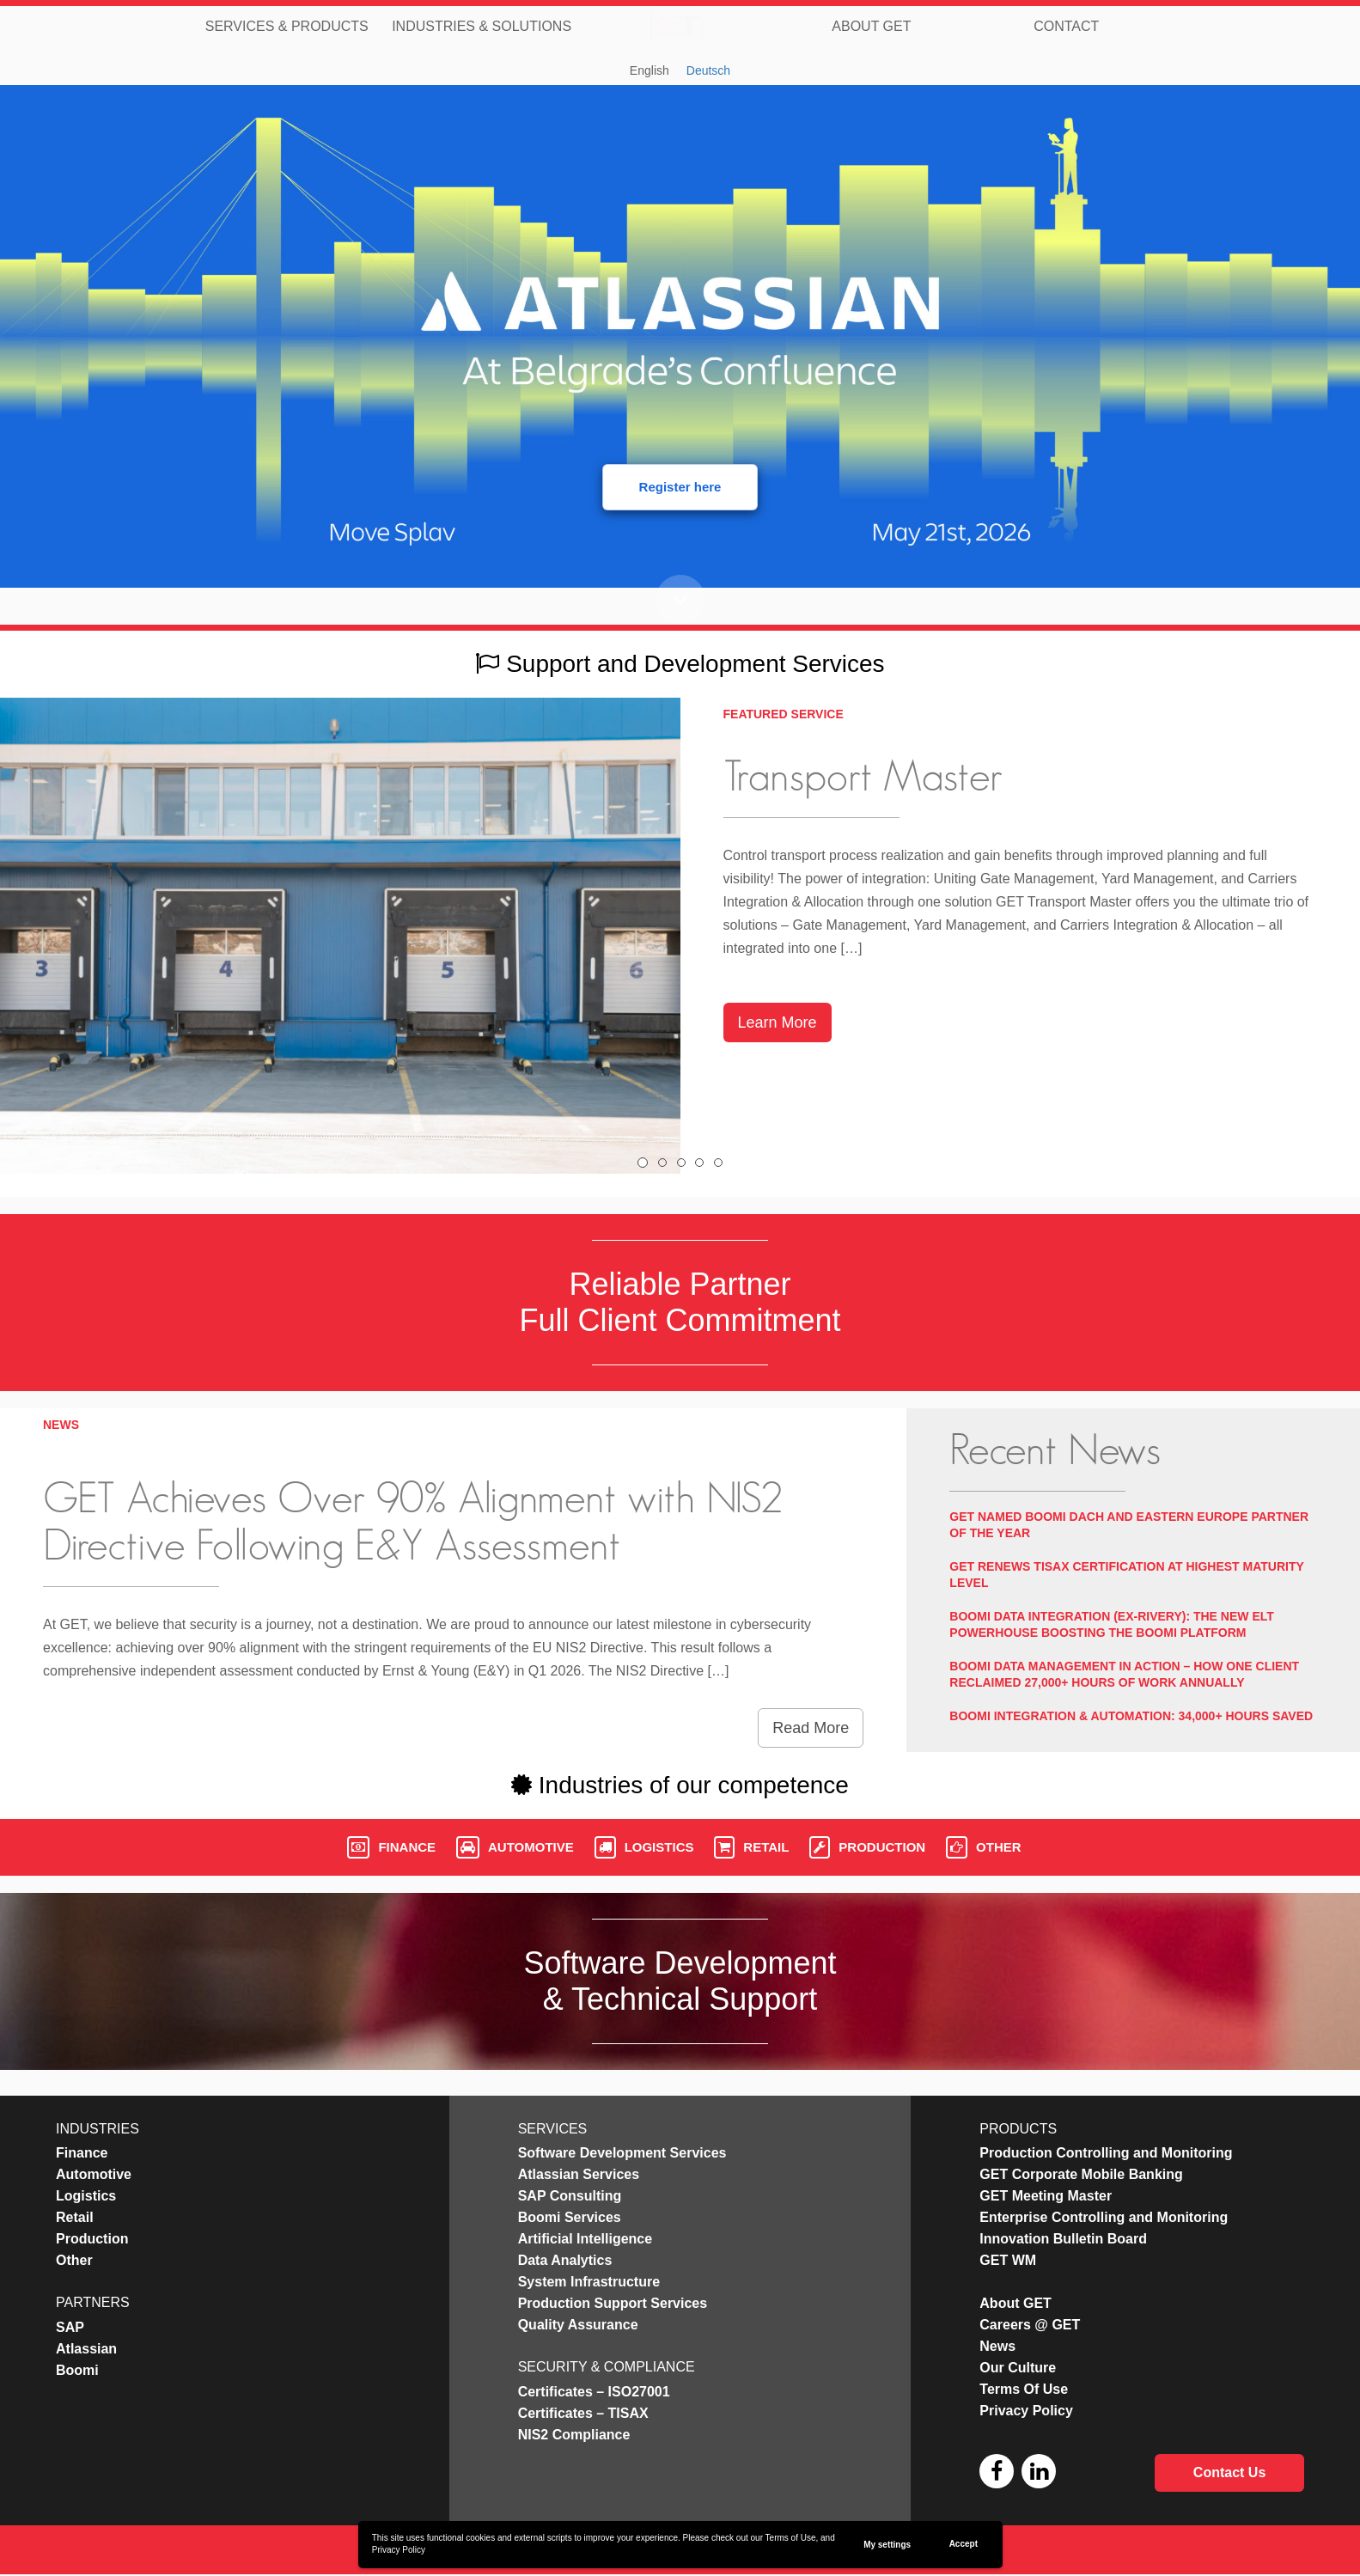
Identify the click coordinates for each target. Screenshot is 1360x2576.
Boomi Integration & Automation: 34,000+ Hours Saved (1131, 1716)
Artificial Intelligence (585, 2238)
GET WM (1007, 2260)
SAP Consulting (570, 2195)
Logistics (644, 1847)
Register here (680, 486)
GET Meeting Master (1045, 2195)
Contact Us (1229, 2472)
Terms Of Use (1023, 2389)
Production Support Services (612, 2303)
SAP (70, 2327)
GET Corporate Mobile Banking (1080, 2174)
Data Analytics (565, 2260)
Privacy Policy (398, 2550)
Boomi (77, 2370)
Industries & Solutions (481, 25)
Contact (1066, 25)
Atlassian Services (578, 2174)
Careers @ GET (1029, 2324)
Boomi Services (569, 2217)
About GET (871, 25)
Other (984, 1847)
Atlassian (86, 2348)
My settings (887, 2544)
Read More (810, 1728)
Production (867, 1847)
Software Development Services (622, 2153)
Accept (963, 2544)
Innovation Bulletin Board (1063, 2238)
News (997, 2346)
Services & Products (287, 25)
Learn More (777, 1022)
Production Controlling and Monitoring (1105, 2153)
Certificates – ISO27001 (594, 2391)
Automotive (515, 1847)
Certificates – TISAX (583, 2413)
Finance (391, 1847)
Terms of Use (790, 2537)
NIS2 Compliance (574, 2434)
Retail (751, 1847)
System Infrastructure (589, 2281)
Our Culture (1017, 2367)
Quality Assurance (578, 2324)
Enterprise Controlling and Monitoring (1103, 2217)
